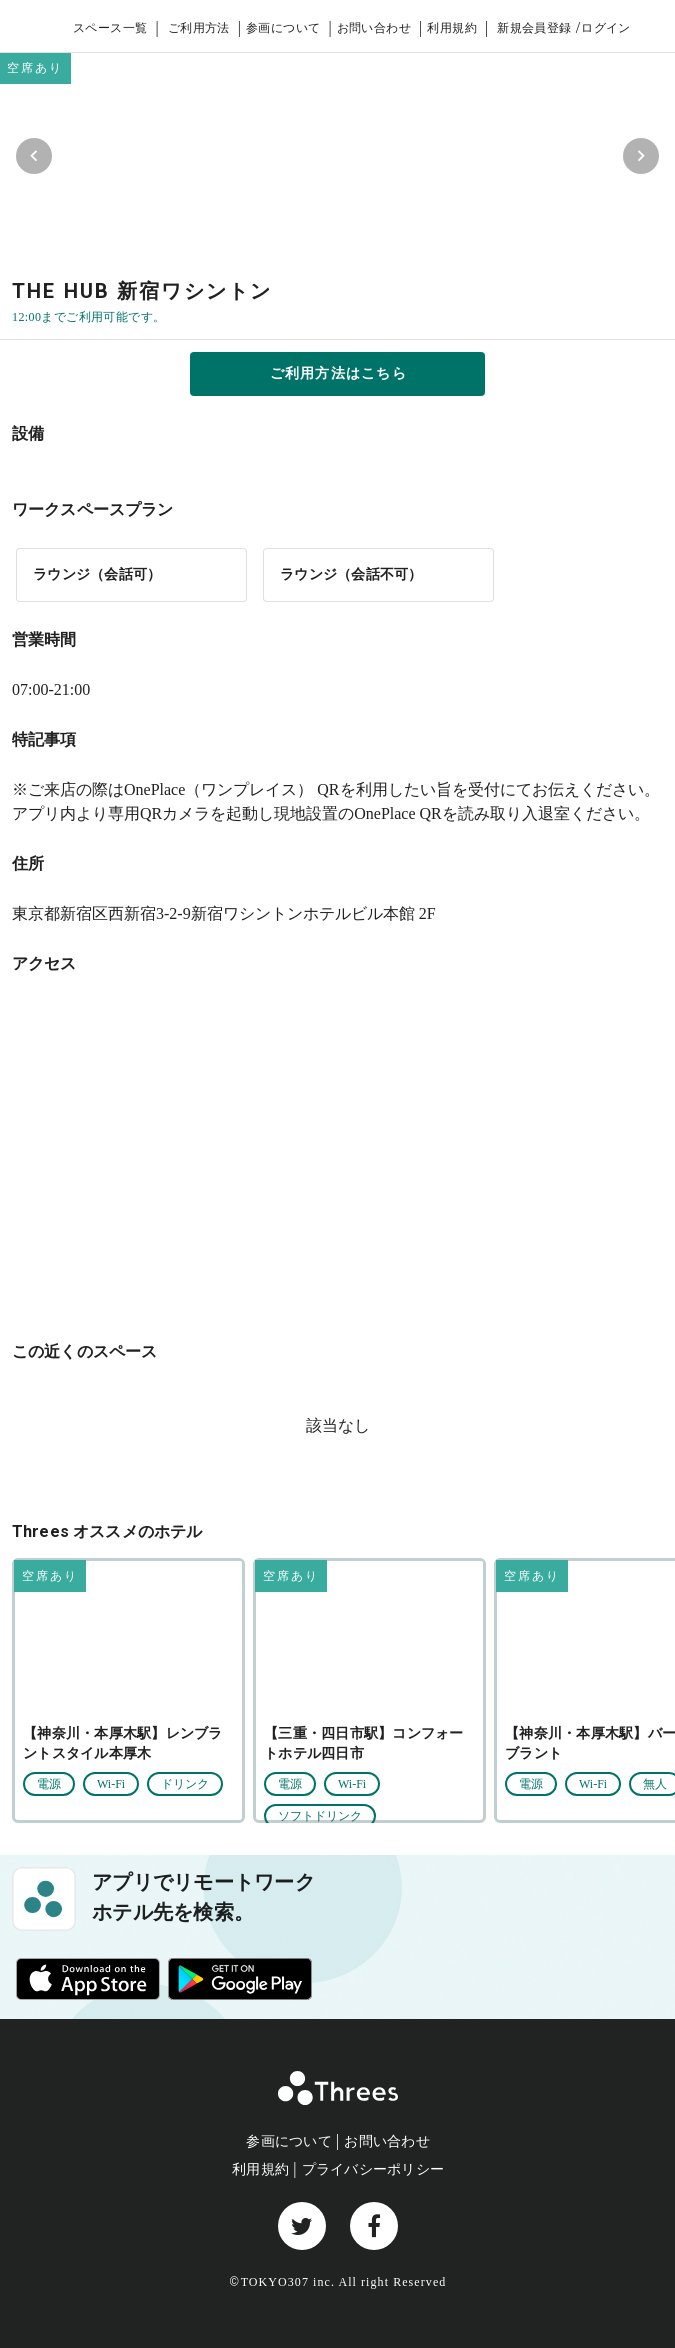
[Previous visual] (34, 156)
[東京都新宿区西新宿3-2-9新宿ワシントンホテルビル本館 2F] (337, 1154)
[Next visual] (641, 156)
